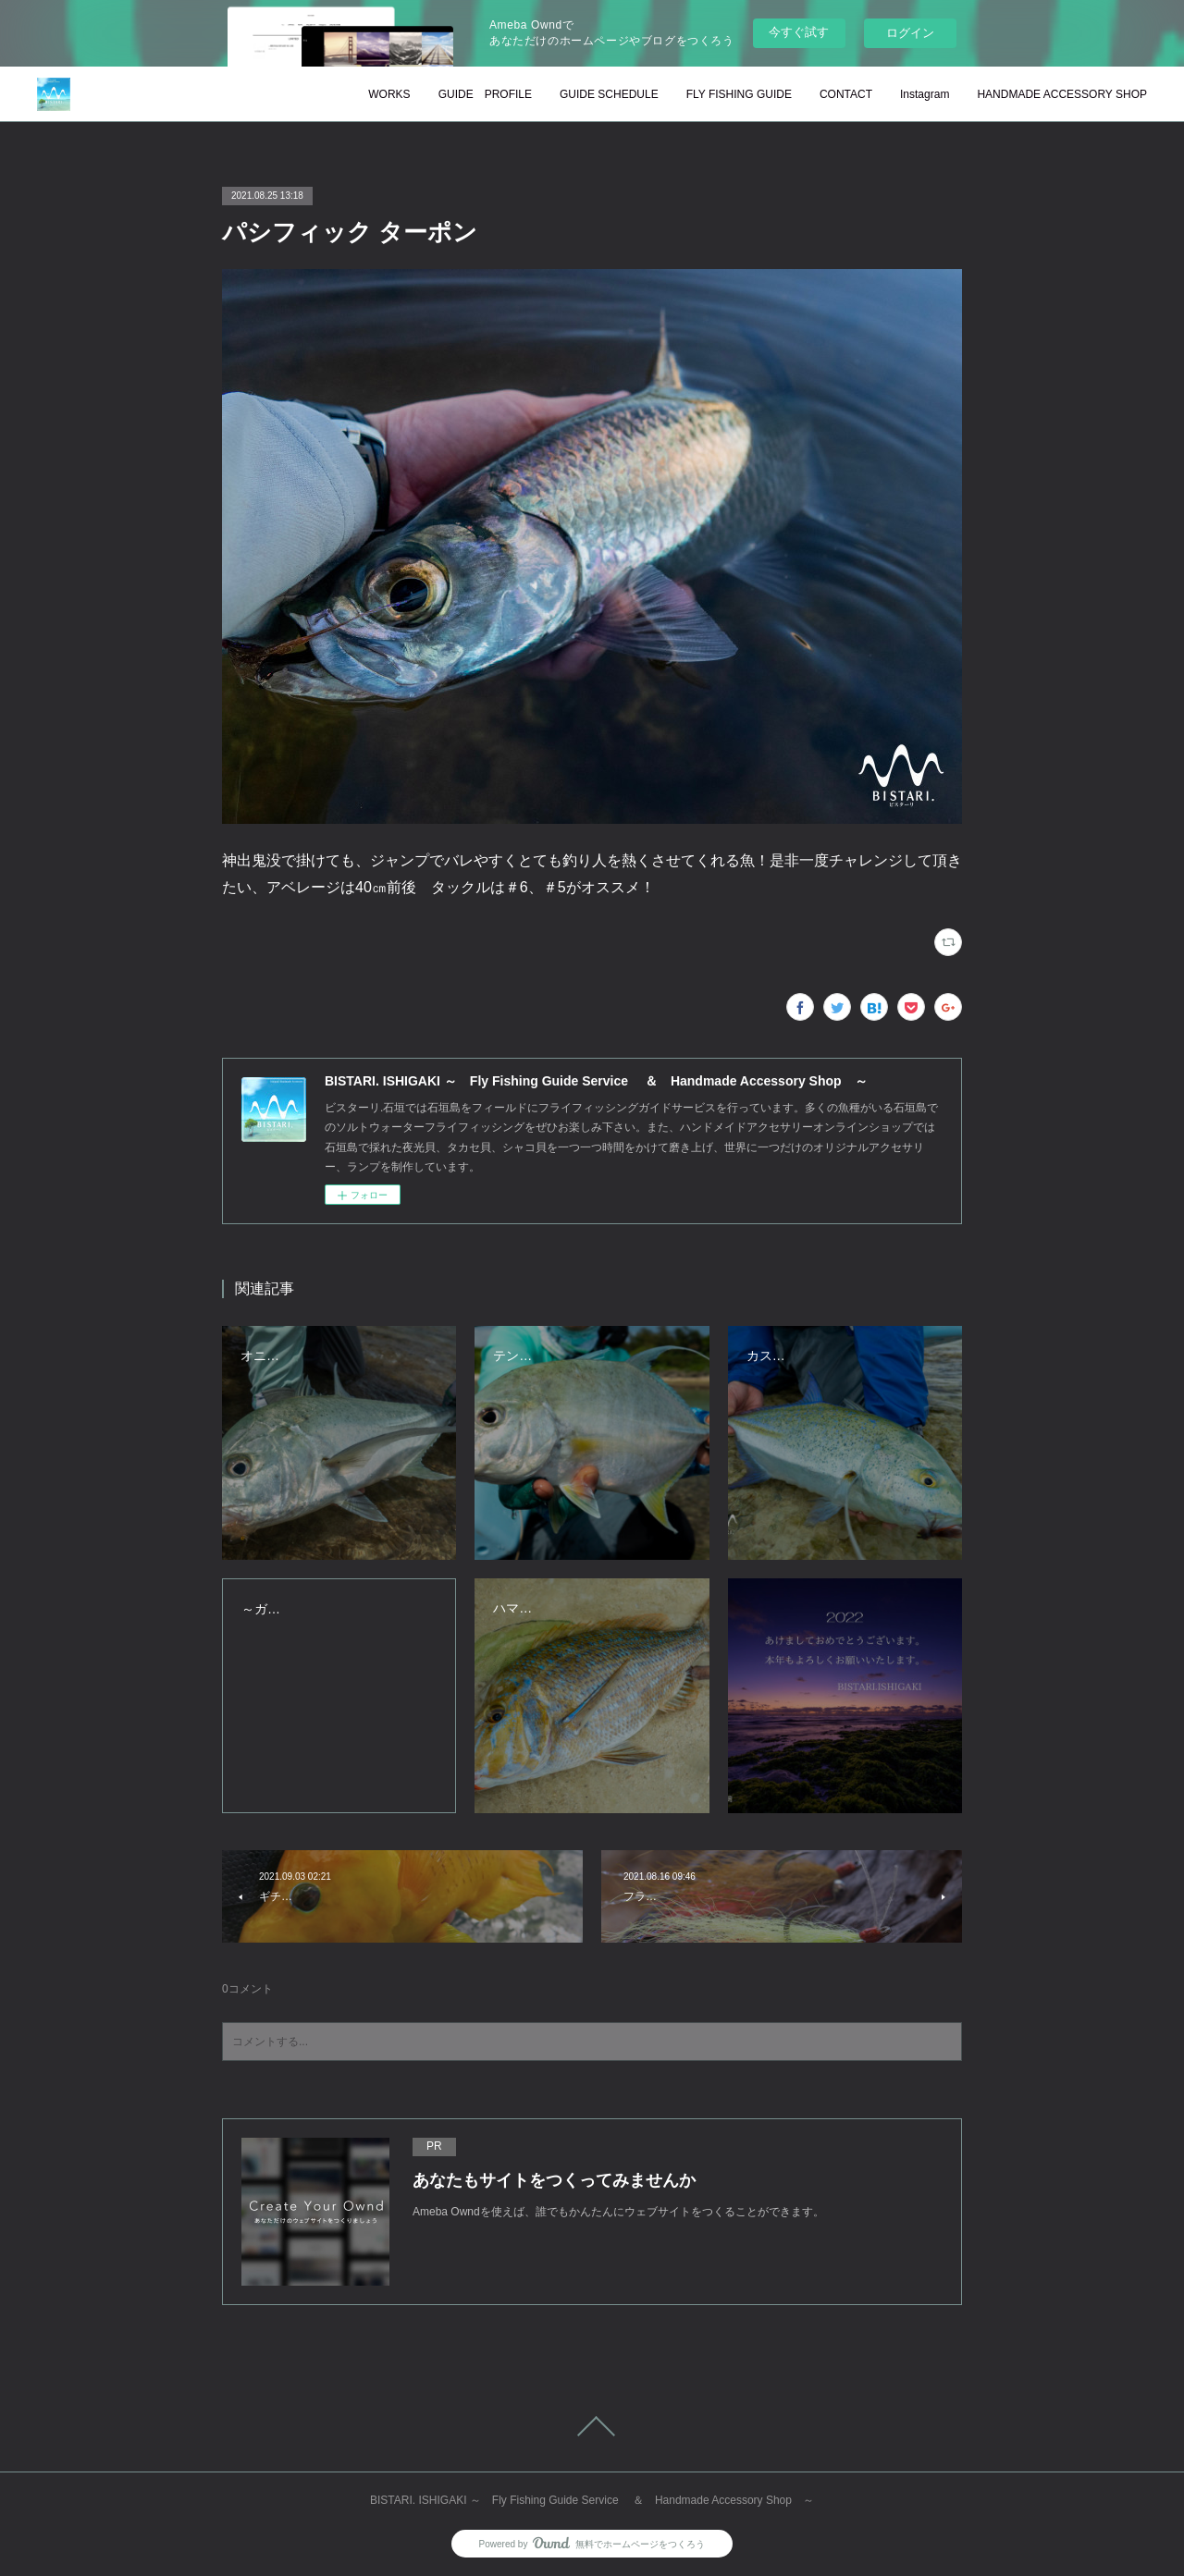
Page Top (592, 2426)
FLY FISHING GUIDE (739, 94)
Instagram (924, 94)
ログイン (910, 33)
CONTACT (846, 94)
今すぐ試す (799, 32)
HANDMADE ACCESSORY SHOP (1062, 94)
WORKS (389, 94)
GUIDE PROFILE (485, 94)
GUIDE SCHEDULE (609, 94)
